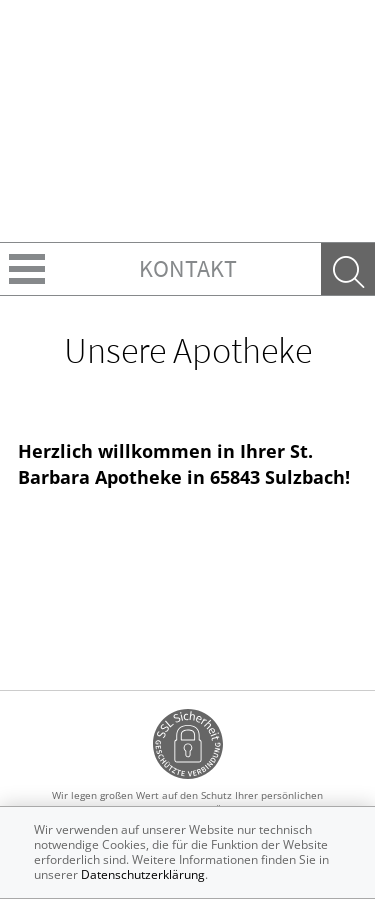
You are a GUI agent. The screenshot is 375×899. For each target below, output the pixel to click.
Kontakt (188, 268)
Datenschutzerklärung (143, 874)
